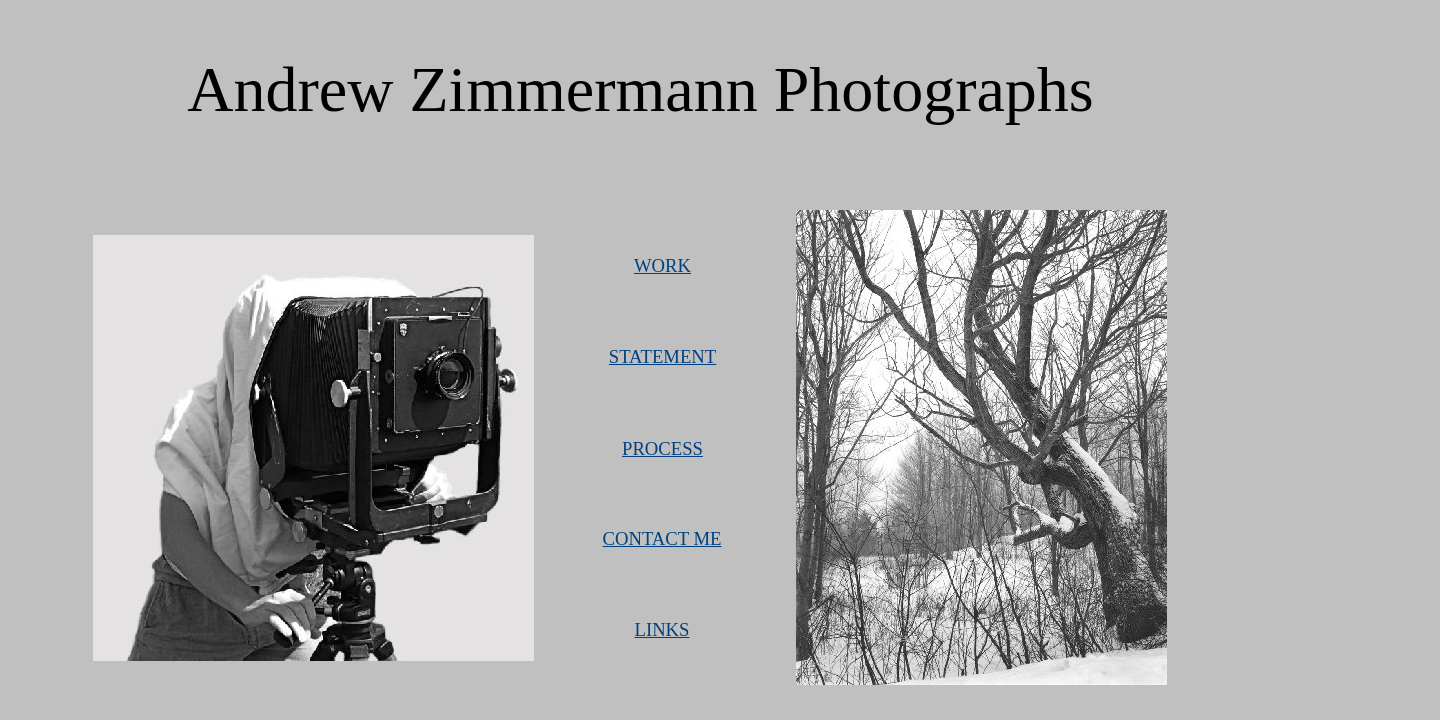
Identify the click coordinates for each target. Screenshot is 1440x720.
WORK (662, 265)
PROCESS (662, 448)
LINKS (662, 629)
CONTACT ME (662, 538)
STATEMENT (662, 356)
